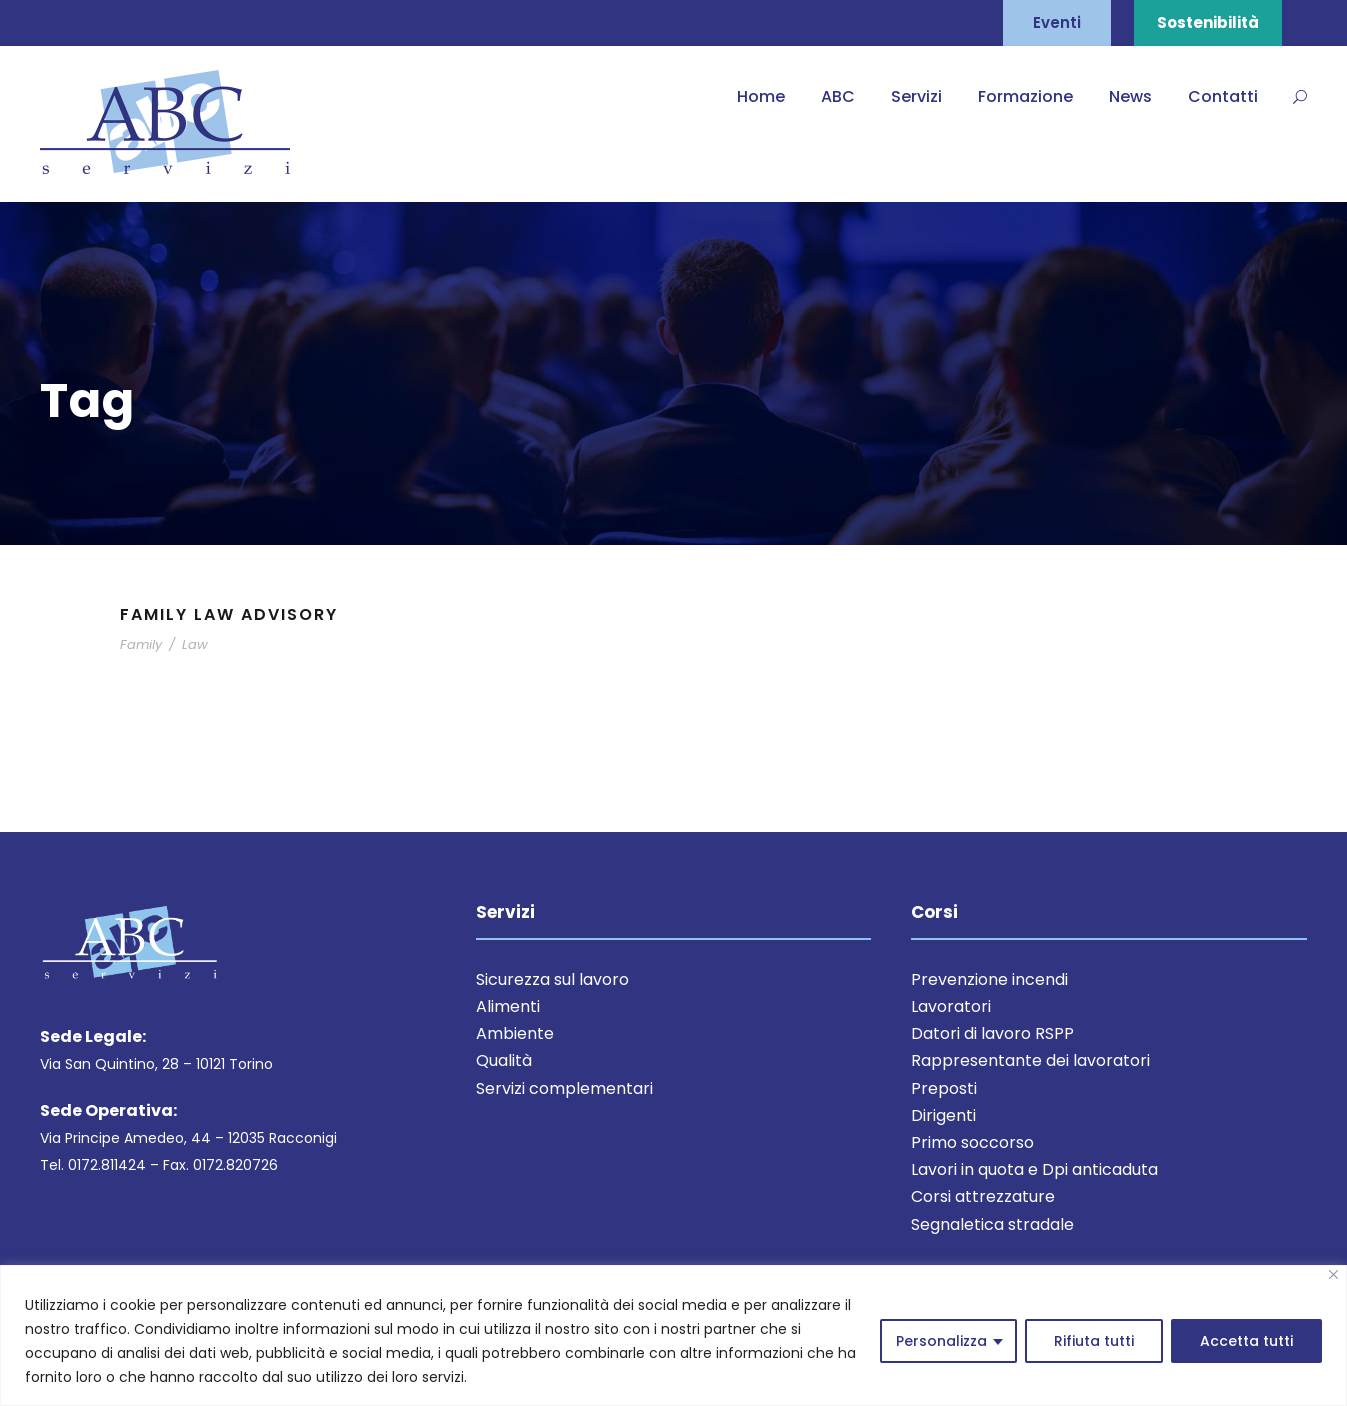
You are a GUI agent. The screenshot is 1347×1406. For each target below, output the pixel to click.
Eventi (1057, 22)
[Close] (1333, 1274)
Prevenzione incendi (989, 979)
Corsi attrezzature (983, 1196)
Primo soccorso (972, 1142)
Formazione (1025, 96)
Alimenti (508, 1006)
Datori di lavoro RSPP (992, 1033)
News (1130, 96)
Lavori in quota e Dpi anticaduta (1034, 1169)
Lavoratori (951, 1006)
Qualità (504, 1060)
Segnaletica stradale (992, 1224)
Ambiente (515, 1033)
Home (761, 96)
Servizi (916, 96)
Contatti (1223, 96)
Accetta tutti (1246, 1341)
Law (195, 644)
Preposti (944, 1088)
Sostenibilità (1208, 22)
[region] (673, 1335)
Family (141, 644)
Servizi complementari (564, 1088)
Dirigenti (943, 1115)
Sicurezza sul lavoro (552, 979)
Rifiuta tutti (1094, 1341)
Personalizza (941, 1341)
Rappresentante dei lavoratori (1030, 1060)
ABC (838, 96)
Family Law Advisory (229, 614)
